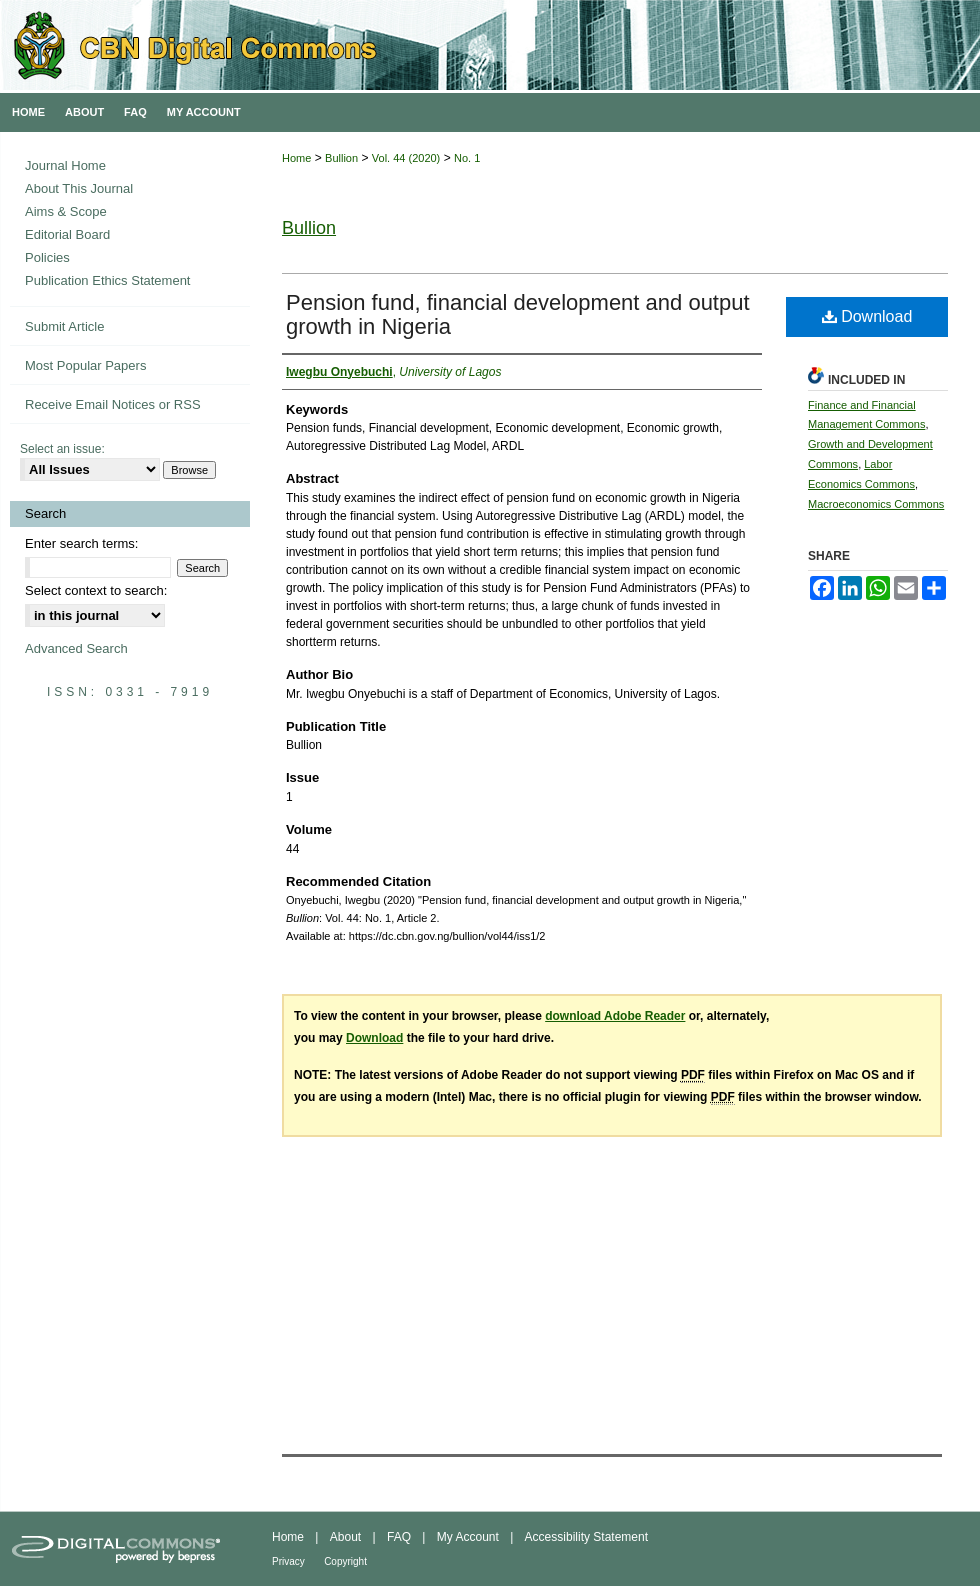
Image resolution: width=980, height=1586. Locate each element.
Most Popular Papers (85, 365)
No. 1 (467, 158)
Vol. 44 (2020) (406, 158)
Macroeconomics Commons (876, 504)
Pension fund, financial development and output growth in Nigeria (518, 314)
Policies (47, 257)
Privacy (288, 1561)
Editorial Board (67, 234)
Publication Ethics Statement (107, 280)
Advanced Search (76, 648)
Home (296, 158)
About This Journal (79, 188)
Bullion (341, 158)
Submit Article (64, 326)
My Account (468, 1537)
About (345, 1537)
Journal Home (65, 165)
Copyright (345, 1561)
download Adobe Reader (615, 1016)
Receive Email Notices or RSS (113, 404)
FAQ (399, 1537)
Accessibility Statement (586, 1537)
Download (867, 316)
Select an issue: (62, 449)
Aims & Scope (66, 211)
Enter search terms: (81, 543)
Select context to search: (96, 590)
